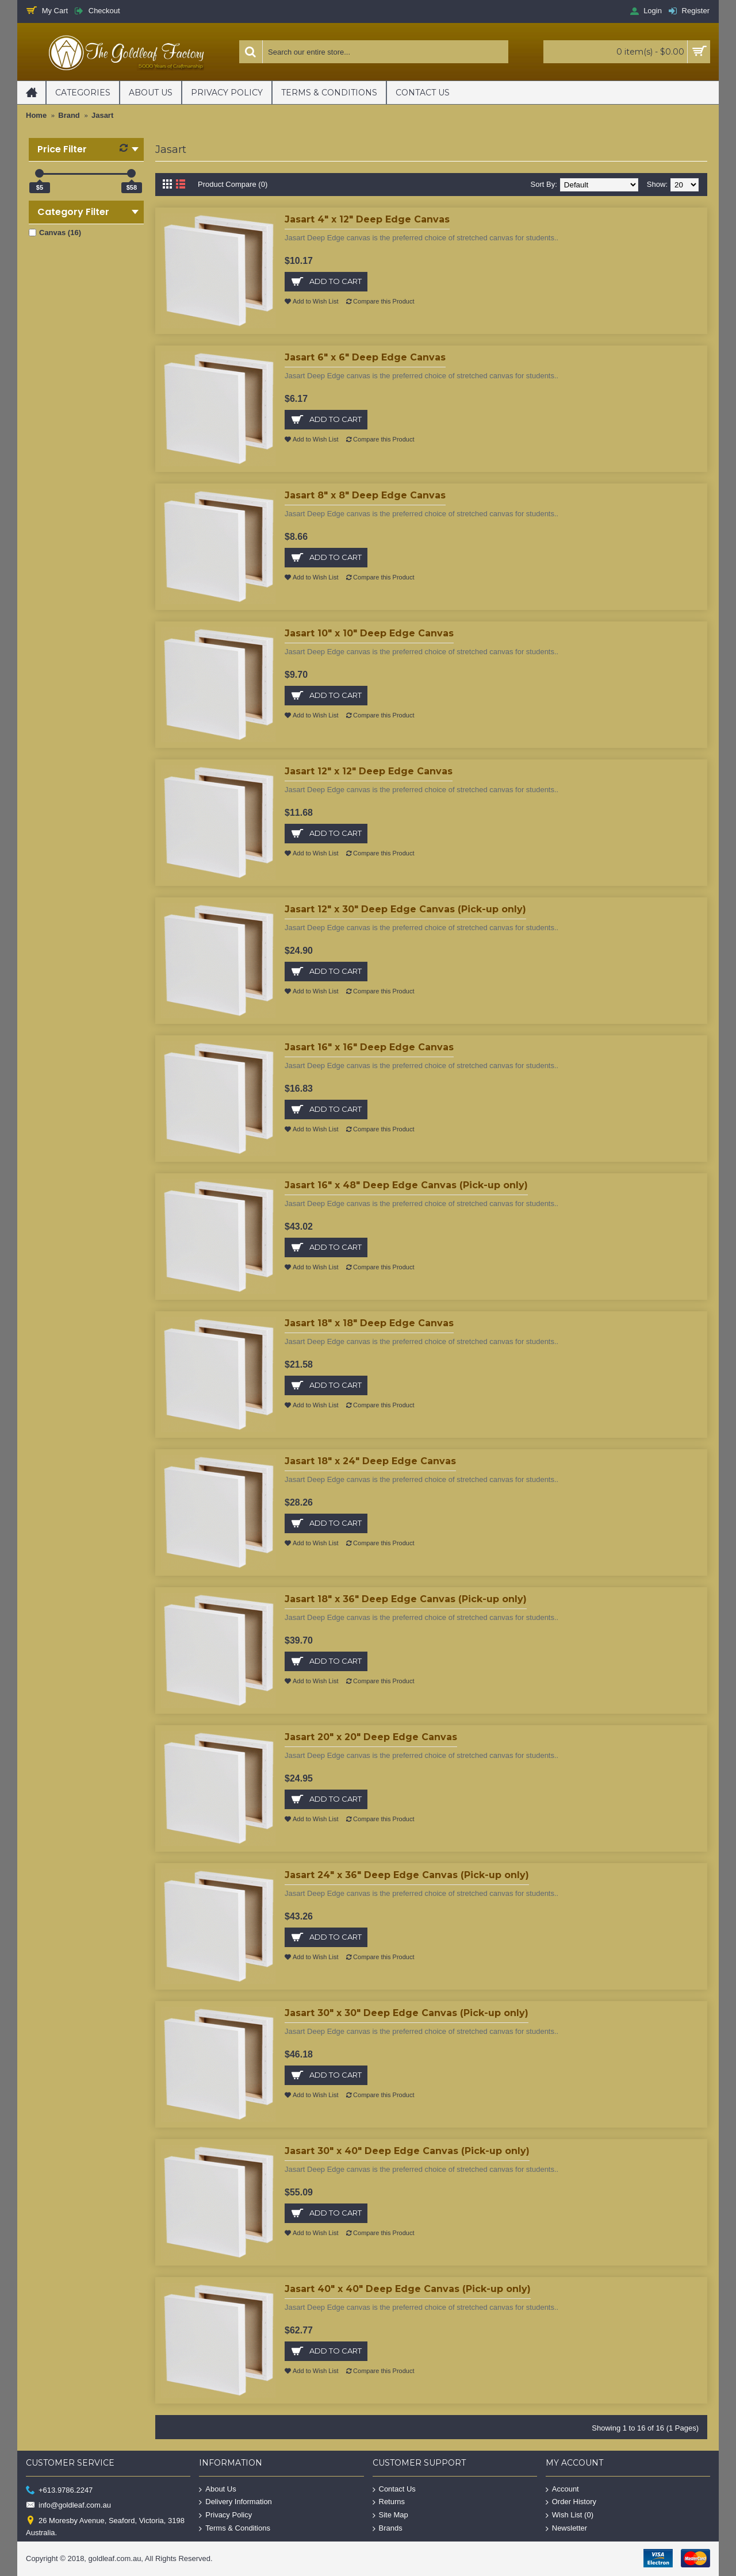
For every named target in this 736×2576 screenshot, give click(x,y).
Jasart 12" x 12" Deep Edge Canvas (369, 771)
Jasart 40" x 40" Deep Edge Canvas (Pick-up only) (408, 2288)
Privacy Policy (225, 2515)
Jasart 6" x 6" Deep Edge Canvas (365, 357)
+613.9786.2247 (59, 2490)
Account (562, 2489)
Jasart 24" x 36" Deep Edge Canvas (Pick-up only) (407, 1874)
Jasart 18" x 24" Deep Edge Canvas (370, 1461)
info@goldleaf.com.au (68, 2505)
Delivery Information (235, 2502)
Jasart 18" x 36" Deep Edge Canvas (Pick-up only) (406, 1599)
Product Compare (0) (232, 184)
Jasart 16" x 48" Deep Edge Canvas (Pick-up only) (406, 1185)
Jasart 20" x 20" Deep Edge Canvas (371, 1737)
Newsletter (566, 2528)
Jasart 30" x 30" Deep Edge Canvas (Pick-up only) (406, 2012)
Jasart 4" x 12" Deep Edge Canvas (367, 219)
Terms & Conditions (234, 2528)
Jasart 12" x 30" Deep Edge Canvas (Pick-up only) (405, 909)
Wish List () (569, 2515)
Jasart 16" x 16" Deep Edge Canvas (369, 1047)
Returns (389, 2502)
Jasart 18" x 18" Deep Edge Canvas (369, 1323)
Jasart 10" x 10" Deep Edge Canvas (369, 633)
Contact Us (394, 2489)
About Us (217, 2489)
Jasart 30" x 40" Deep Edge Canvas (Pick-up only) (407, 2150)
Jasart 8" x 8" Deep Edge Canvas (365, 495)
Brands (387, 2528)
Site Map (390, 2515)
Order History (571, 2502)
